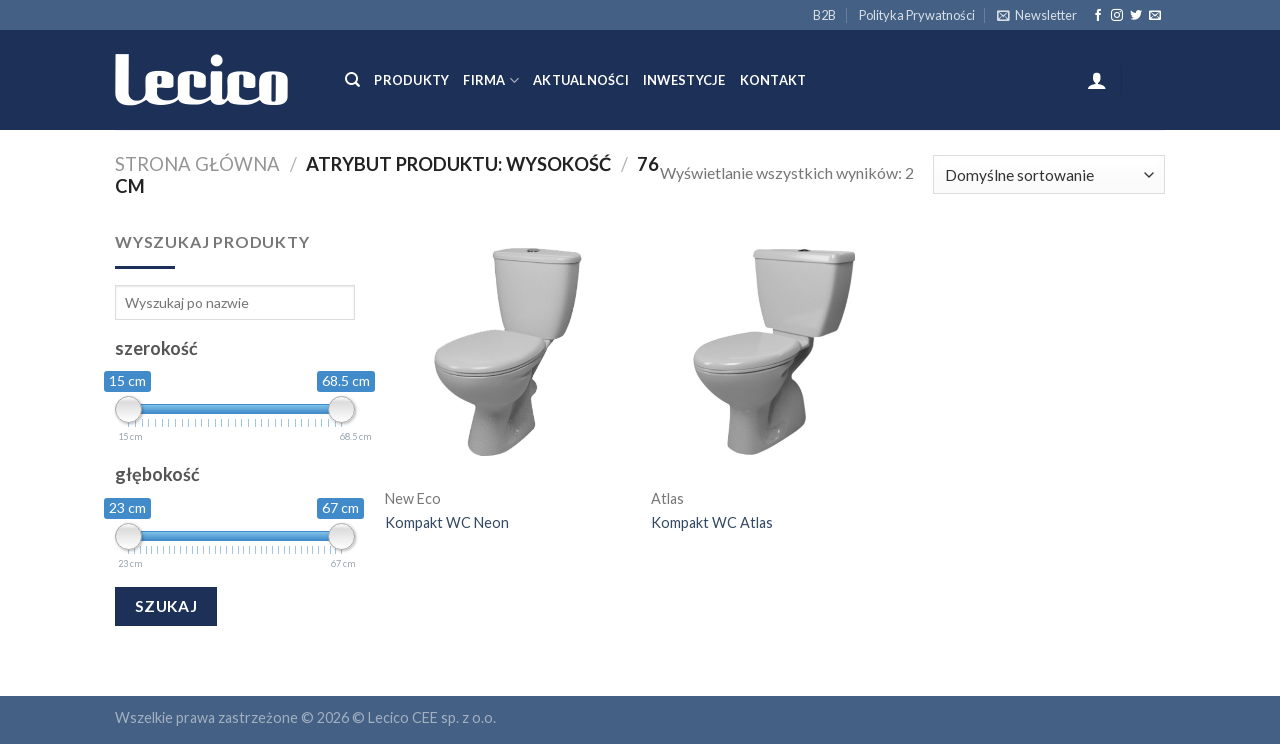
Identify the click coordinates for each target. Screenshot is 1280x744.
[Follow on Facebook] (1098, 16)
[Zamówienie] (1049, 174)
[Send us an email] (1155, 16)
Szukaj (166, 606)
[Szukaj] (352, 80)
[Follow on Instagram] (1117, 16)
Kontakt (773, 80)
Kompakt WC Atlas (712, 522)
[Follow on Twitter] (1136, 16)
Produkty (411, 80)
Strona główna (197, 164)
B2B (824, 15)
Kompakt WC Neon (447, 522)
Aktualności (581, 80)
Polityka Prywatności (917, 15)
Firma (491, 80)
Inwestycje (684, 80)
